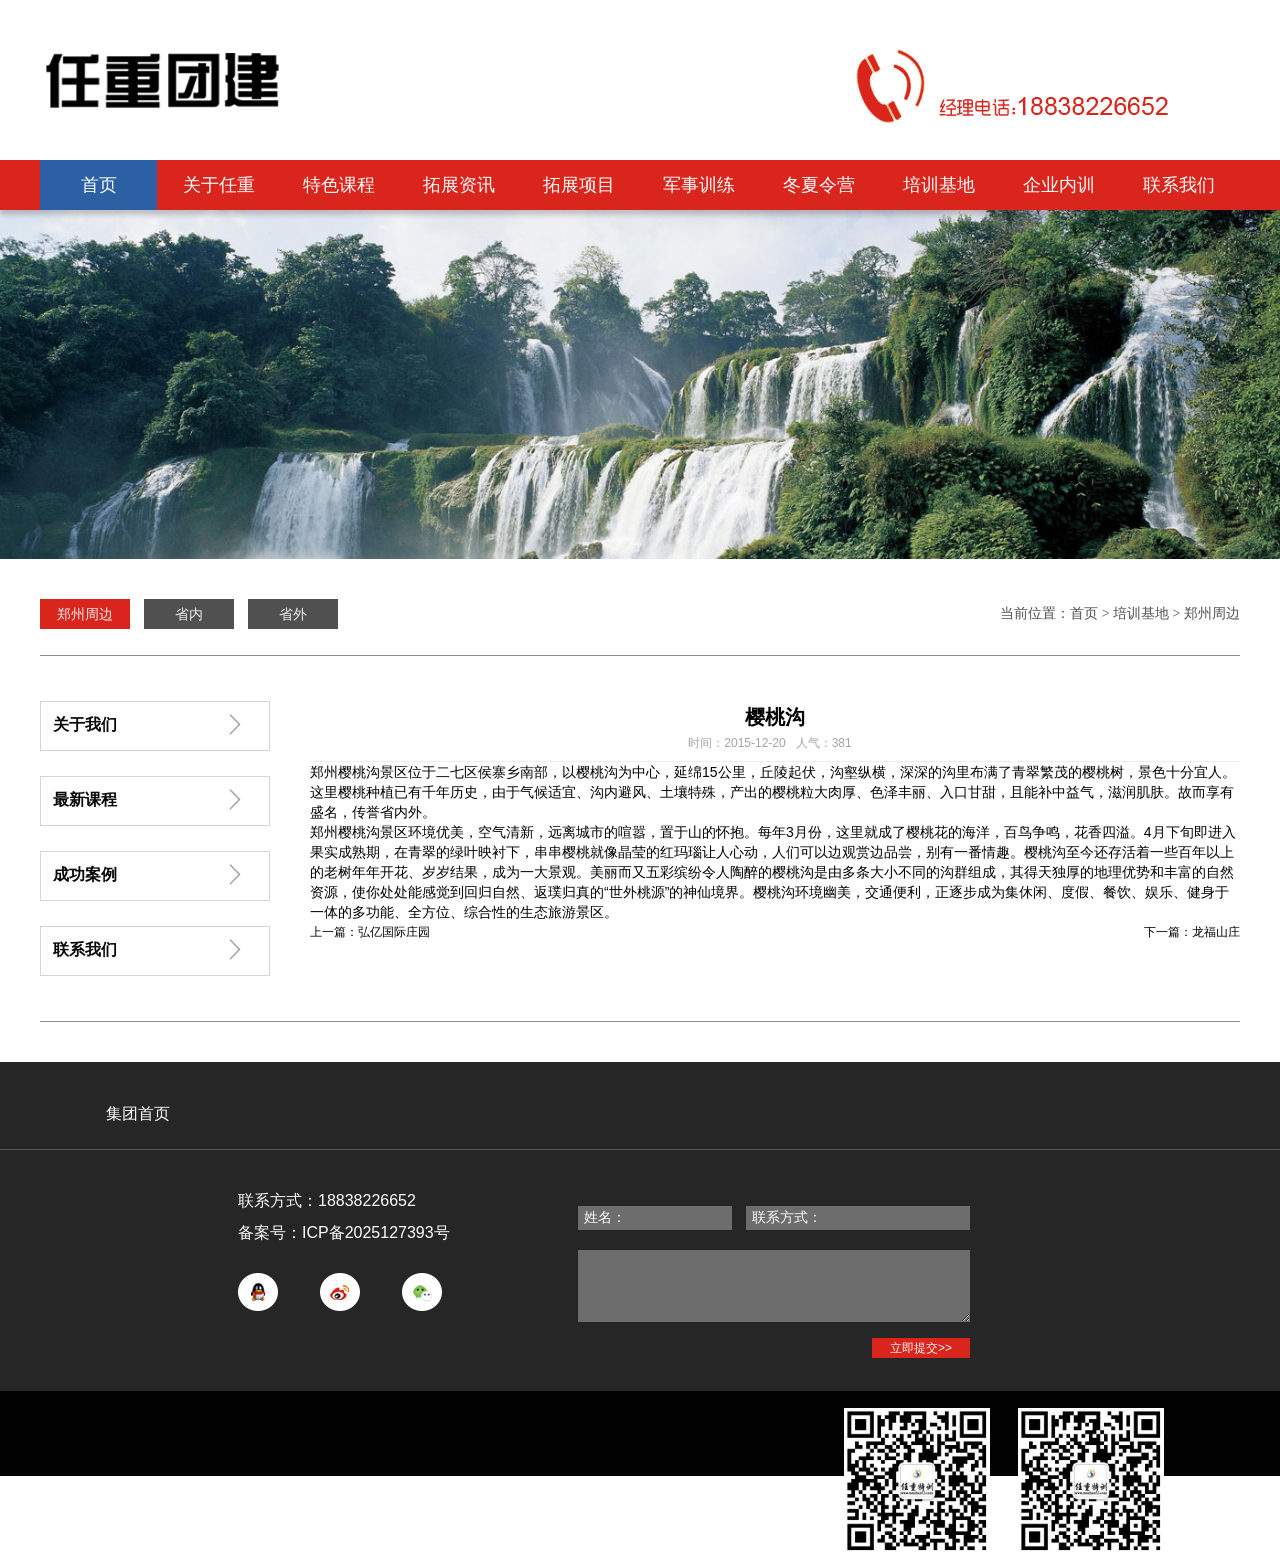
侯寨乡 (499, 772)
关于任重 (219, 185)
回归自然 (492, 892)
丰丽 (912, 792)
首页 (99, 185)
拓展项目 (579, 185)
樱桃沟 (359, 772)
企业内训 (1059, 185)
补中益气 (1066, 792)
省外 (293, 614)
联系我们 (1179, 185)
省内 (189, 614)
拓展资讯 (459, 185)
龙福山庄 (1216, 932)
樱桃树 (1103, 772)
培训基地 (939, 185)
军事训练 (699, 185)
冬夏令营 (819, 185)
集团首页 (138, 1113)
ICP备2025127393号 (376, 1232)
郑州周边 (1212, 613)
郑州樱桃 (338, 832)
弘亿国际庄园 (394, 932)
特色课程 (339, 185)
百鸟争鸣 (1032, 832)
